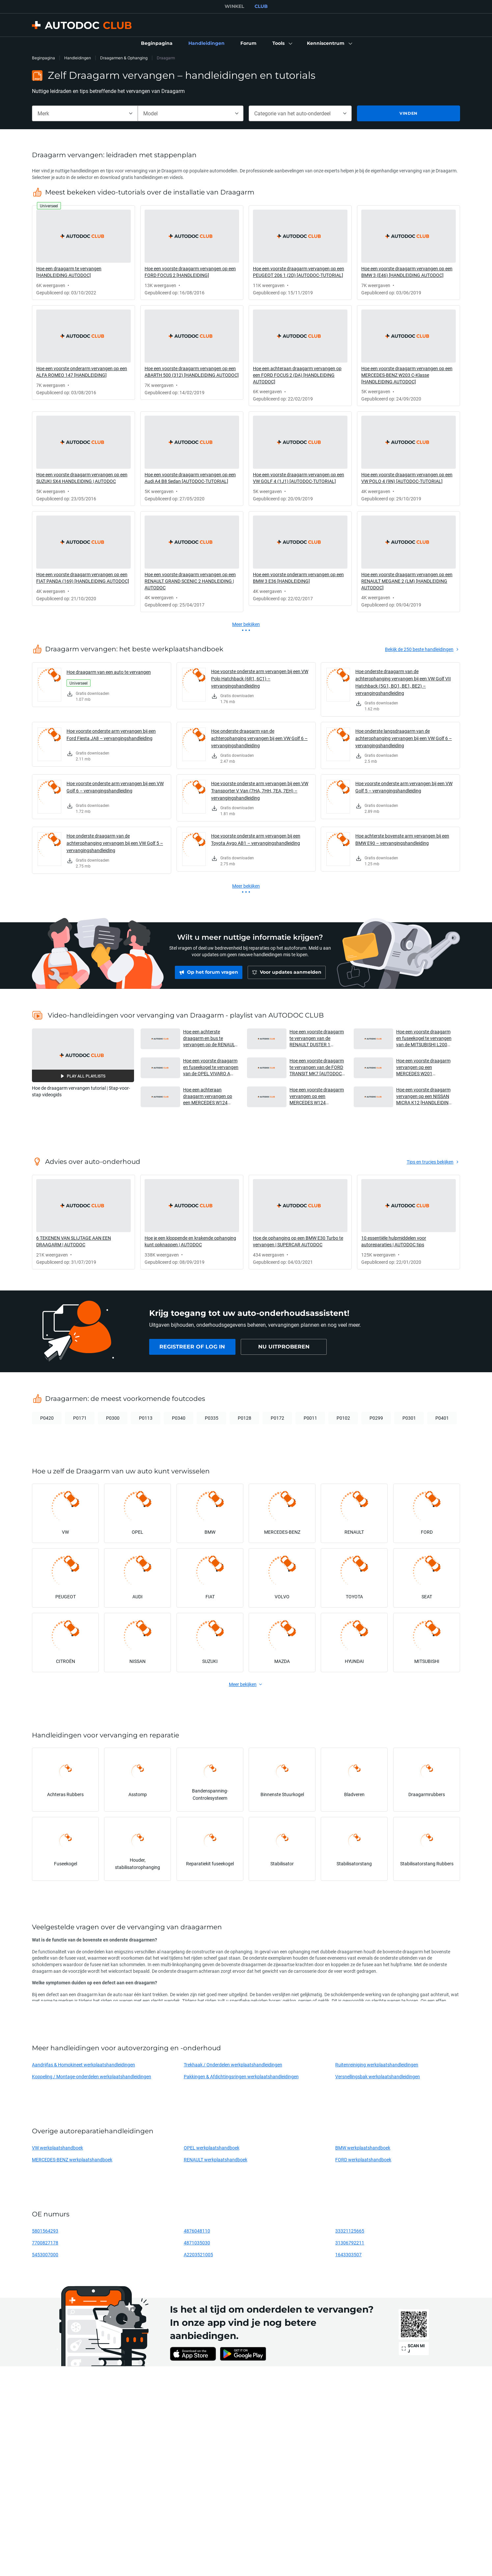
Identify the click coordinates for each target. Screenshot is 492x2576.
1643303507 (348, 2254)
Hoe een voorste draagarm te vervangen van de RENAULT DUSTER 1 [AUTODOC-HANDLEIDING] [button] (316, 1038)
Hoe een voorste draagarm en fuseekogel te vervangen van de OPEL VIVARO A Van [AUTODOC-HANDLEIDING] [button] (210, 1067)
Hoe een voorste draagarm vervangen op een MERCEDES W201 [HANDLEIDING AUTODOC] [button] (423, 1067)
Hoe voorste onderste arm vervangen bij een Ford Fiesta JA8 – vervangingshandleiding (111, 734)
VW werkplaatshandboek (57, 2148)
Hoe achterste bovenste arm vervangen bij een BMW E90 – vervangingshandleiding (402, 839)
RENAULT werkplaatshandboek (215, 2159)
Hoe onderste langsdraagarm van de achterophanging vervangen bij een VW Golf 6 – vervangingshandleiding (403, 738)
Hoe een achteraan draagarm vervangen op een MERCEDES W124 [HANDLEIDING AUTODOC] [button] (210, 1096)
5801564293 (45, 2231)
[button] (281, 43)
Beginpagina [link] (43, 57)
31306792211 (349, 2242)
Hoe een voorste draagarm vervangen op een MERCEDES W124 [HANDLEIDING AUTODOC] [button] (316, 1096)
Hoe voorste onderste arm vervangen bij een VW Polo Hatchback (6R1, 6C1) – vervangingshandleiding (259, 678)
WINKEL (234, 6)
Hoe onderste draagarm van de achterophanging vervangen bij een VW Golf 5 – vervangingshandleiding (115, 843)
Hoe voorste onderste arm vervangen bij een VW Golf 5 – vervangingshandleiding (403, 787)
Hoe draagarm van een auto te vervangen (109, 672)
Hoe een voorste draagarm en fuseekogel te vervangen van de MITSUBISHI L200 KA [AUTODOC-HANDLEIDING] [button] (423, 1038)
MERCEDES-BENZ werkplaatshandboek (72, 2159)
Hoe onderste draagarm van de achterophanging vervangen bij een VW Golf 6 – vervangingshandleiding (259, 738)
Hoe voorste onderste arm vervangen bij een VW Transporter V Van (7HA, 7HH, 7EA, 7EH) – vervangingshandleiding (259, 790)
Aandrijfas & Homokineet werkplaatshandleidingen (83, 2064)
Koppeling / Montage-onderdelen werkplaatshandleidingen (91, 2076)
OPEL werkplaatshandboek (211, 2148)
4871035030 (197, 2242)
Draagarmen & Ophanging (124, 57)
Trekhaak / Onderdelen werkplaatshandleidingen (233, 2064)
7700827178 (45, 2242)
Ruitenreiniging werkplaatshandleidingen (376, 2064)
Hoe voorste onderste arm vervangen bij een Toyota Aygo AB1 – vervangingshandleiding (255, 839)
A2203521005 (198, 2254)
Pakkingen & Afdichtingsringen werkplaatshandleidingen (241, 2076)
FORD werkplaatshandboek (363, 2159)
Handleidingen (77, 57)
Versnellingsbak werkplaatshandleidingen (377, 2076)
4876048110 (197, 2231)
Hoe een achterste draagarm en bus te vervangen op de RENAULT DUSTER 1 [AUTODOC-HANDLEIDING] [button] (210, 1038)
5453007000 (45, 2254)
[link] (157, 43)
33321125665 (349, 2231)
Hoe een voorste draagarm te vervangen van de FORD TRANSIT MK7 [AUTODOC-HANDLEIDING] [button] (316, 1067)
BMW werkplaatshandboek (362, 2148)
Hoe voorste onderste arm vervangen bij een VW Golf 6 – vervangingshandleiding (115, 787)
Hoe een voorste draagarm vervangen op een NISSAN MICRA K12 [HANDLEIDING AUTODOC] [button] (424, 1096)
